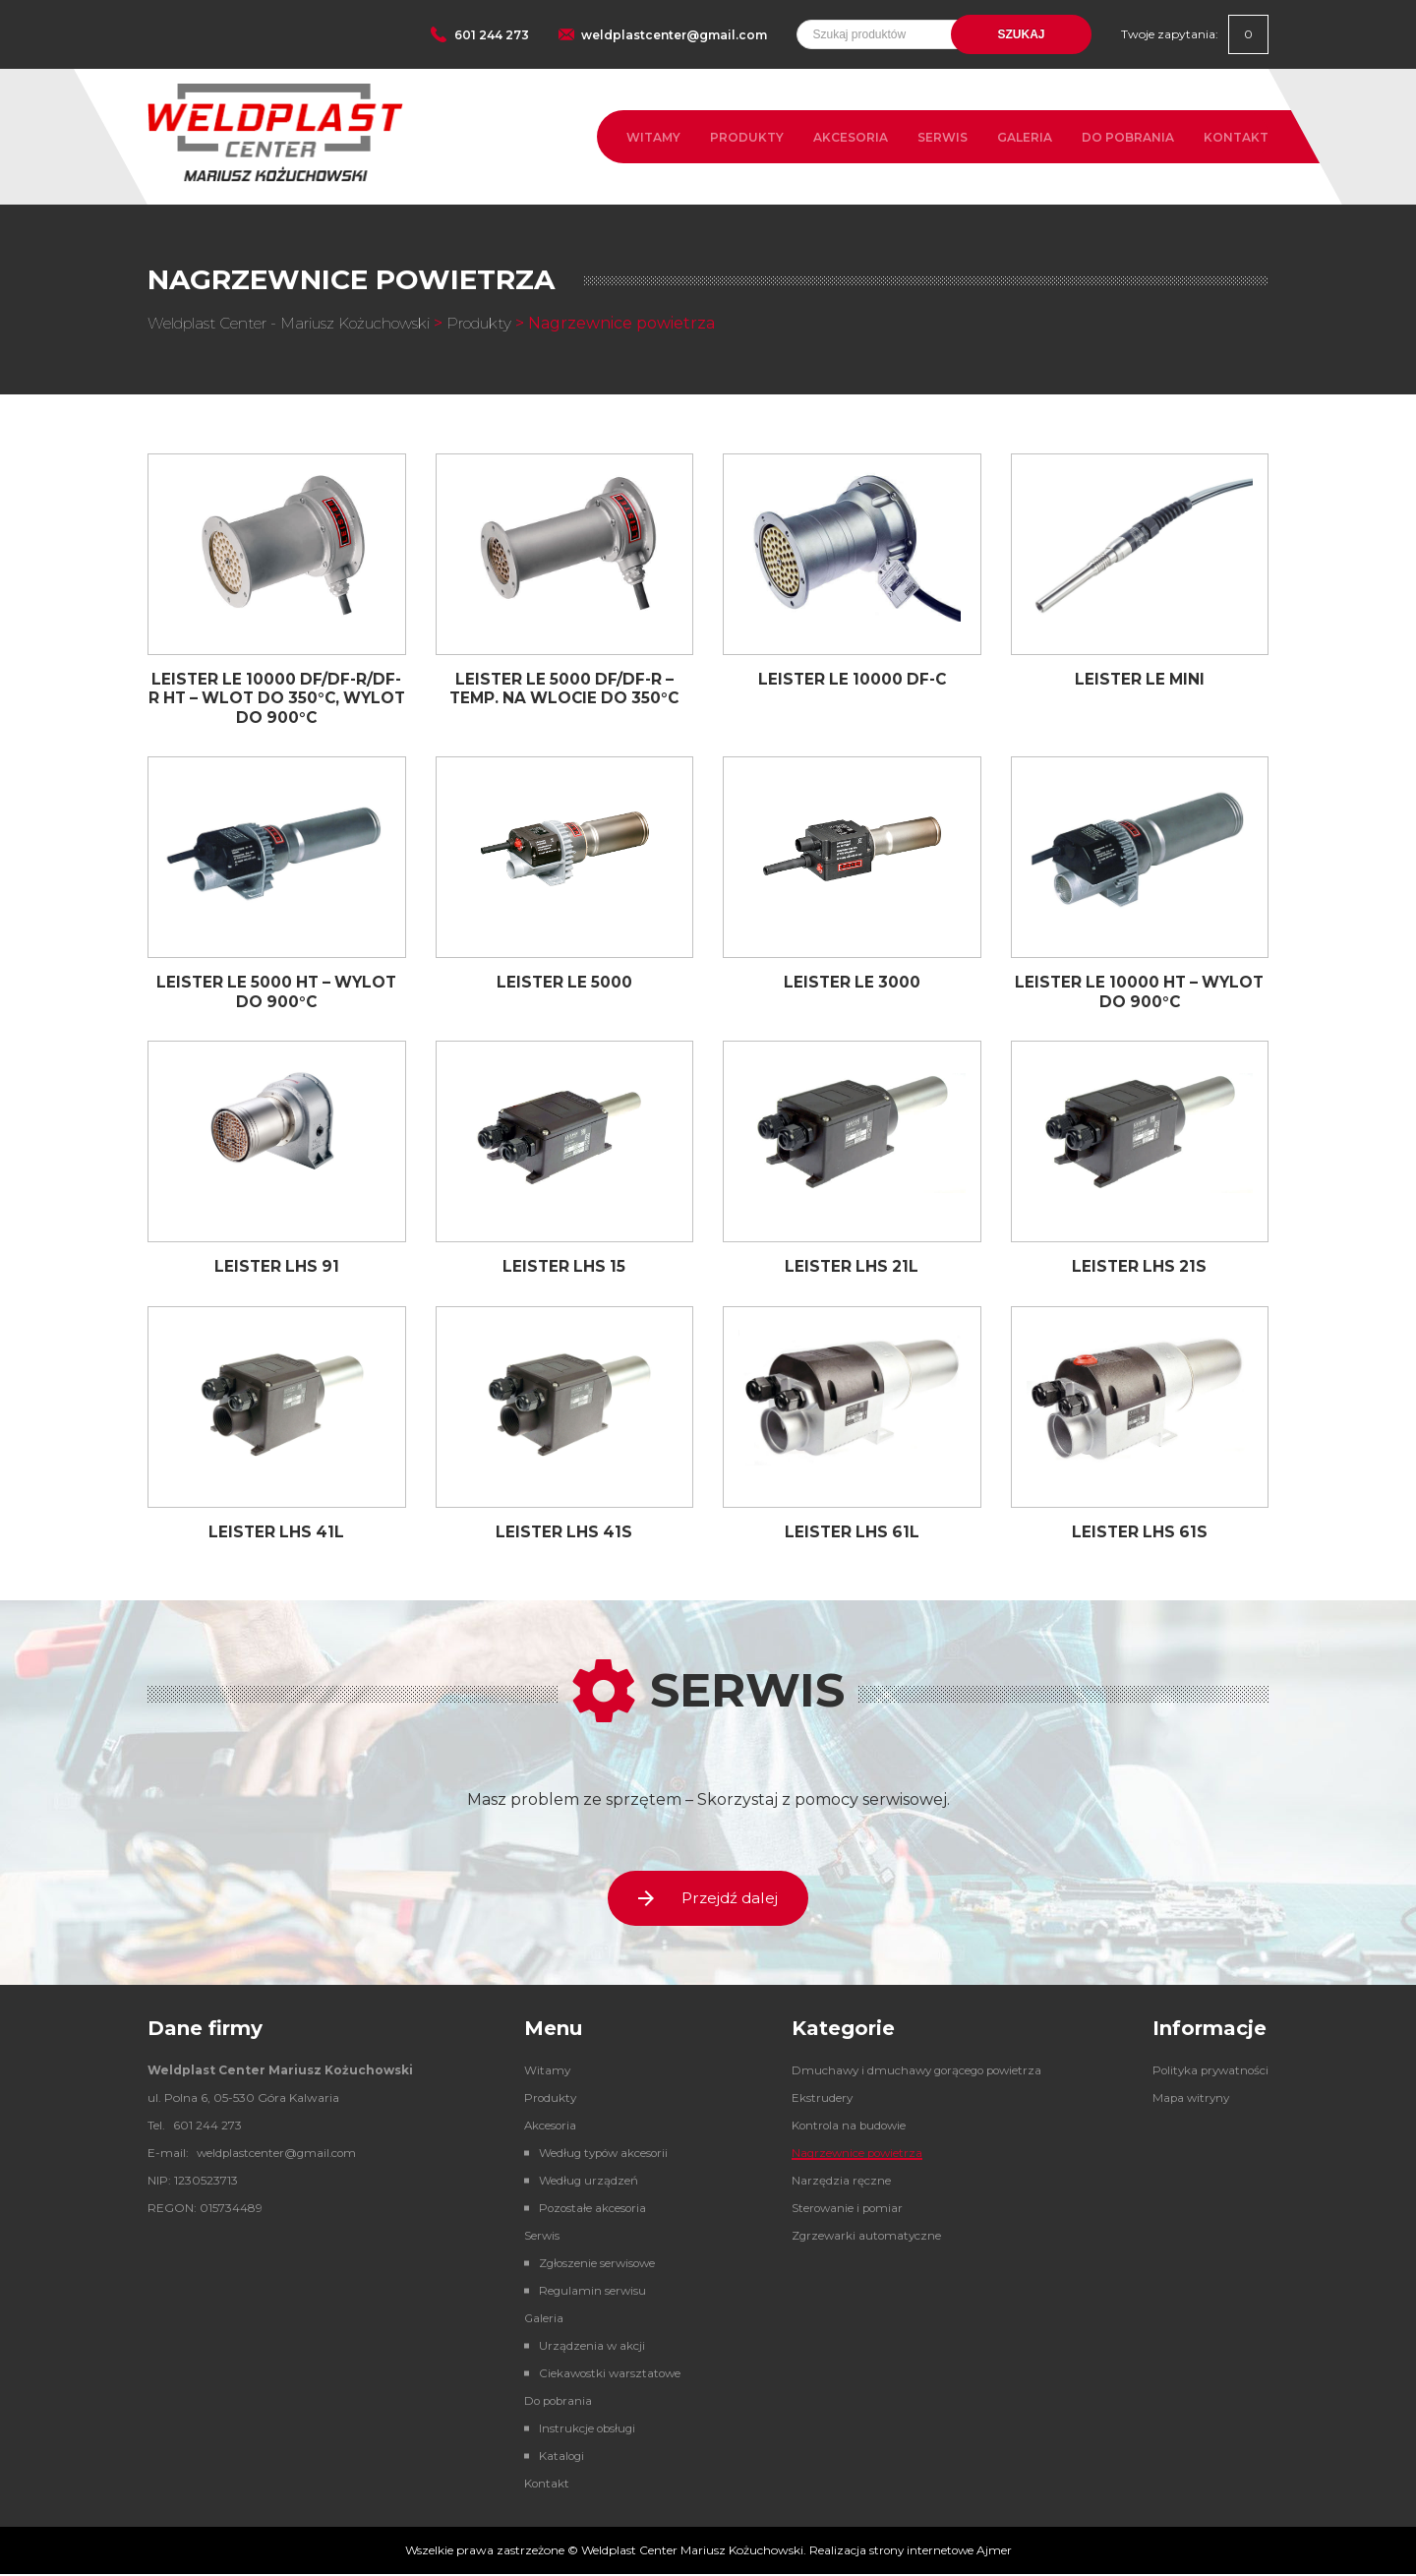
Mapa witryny (1187, 2099)
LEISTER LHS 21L (852, 1265)
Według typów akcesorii (599, 2154)
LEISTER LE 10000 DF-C (852, 679)
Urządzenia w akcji (585, 2347)
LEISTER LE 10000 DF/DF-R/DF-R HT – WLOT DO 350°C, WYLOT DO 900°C (276, 698)
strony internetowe (921, 2552)
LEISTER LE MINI (1140, 679)
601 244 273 (491, 35)
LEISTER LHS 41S (564, 1530)
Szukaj (1020, 34)
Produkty (747, 137)
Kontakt (1236, 137)
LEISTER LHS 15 (564, 1265)
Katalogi (555, 2457)
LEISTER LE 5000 (564, 981)
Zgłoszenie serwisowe (592, 2264)
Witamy (653, 137)
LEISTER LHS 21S (1140, 1265)
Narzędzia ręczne (831, 2182)
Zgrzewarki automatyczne (858, 2237)
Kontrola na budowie (841, 2127)
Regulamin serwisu (586, 2292)
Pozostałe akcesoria (587, 2209)
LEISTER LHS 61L (851, 1530)
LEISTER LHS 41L (276, 1530)
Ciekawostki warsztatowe (605, 2374)
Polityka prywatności (1207, 2072)
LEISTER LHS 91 (276, 1265)
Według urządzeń (582, 2182)
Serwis (942, 137)
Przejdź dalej (708, 1897)
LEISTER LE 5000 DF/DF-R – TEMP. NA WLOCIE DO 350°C (564, 688)
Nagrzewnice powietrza (849, 2154)
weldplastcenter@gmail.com (674, 35)
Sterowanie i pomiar (839, 2209)
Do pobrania (1128, 137)
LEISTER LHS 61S (1139, 1530)
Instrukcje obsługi (581, 2430)
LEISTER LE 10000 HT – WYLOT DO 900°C (1139, 990)
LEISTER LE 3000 (851, 981)
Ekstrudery (813, 2099)
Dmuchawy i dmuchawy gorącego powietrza (912, 2072)
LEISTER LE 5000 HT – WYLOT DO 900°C (276, 990)
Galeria (1024, 137)
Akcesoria (850, 137)
